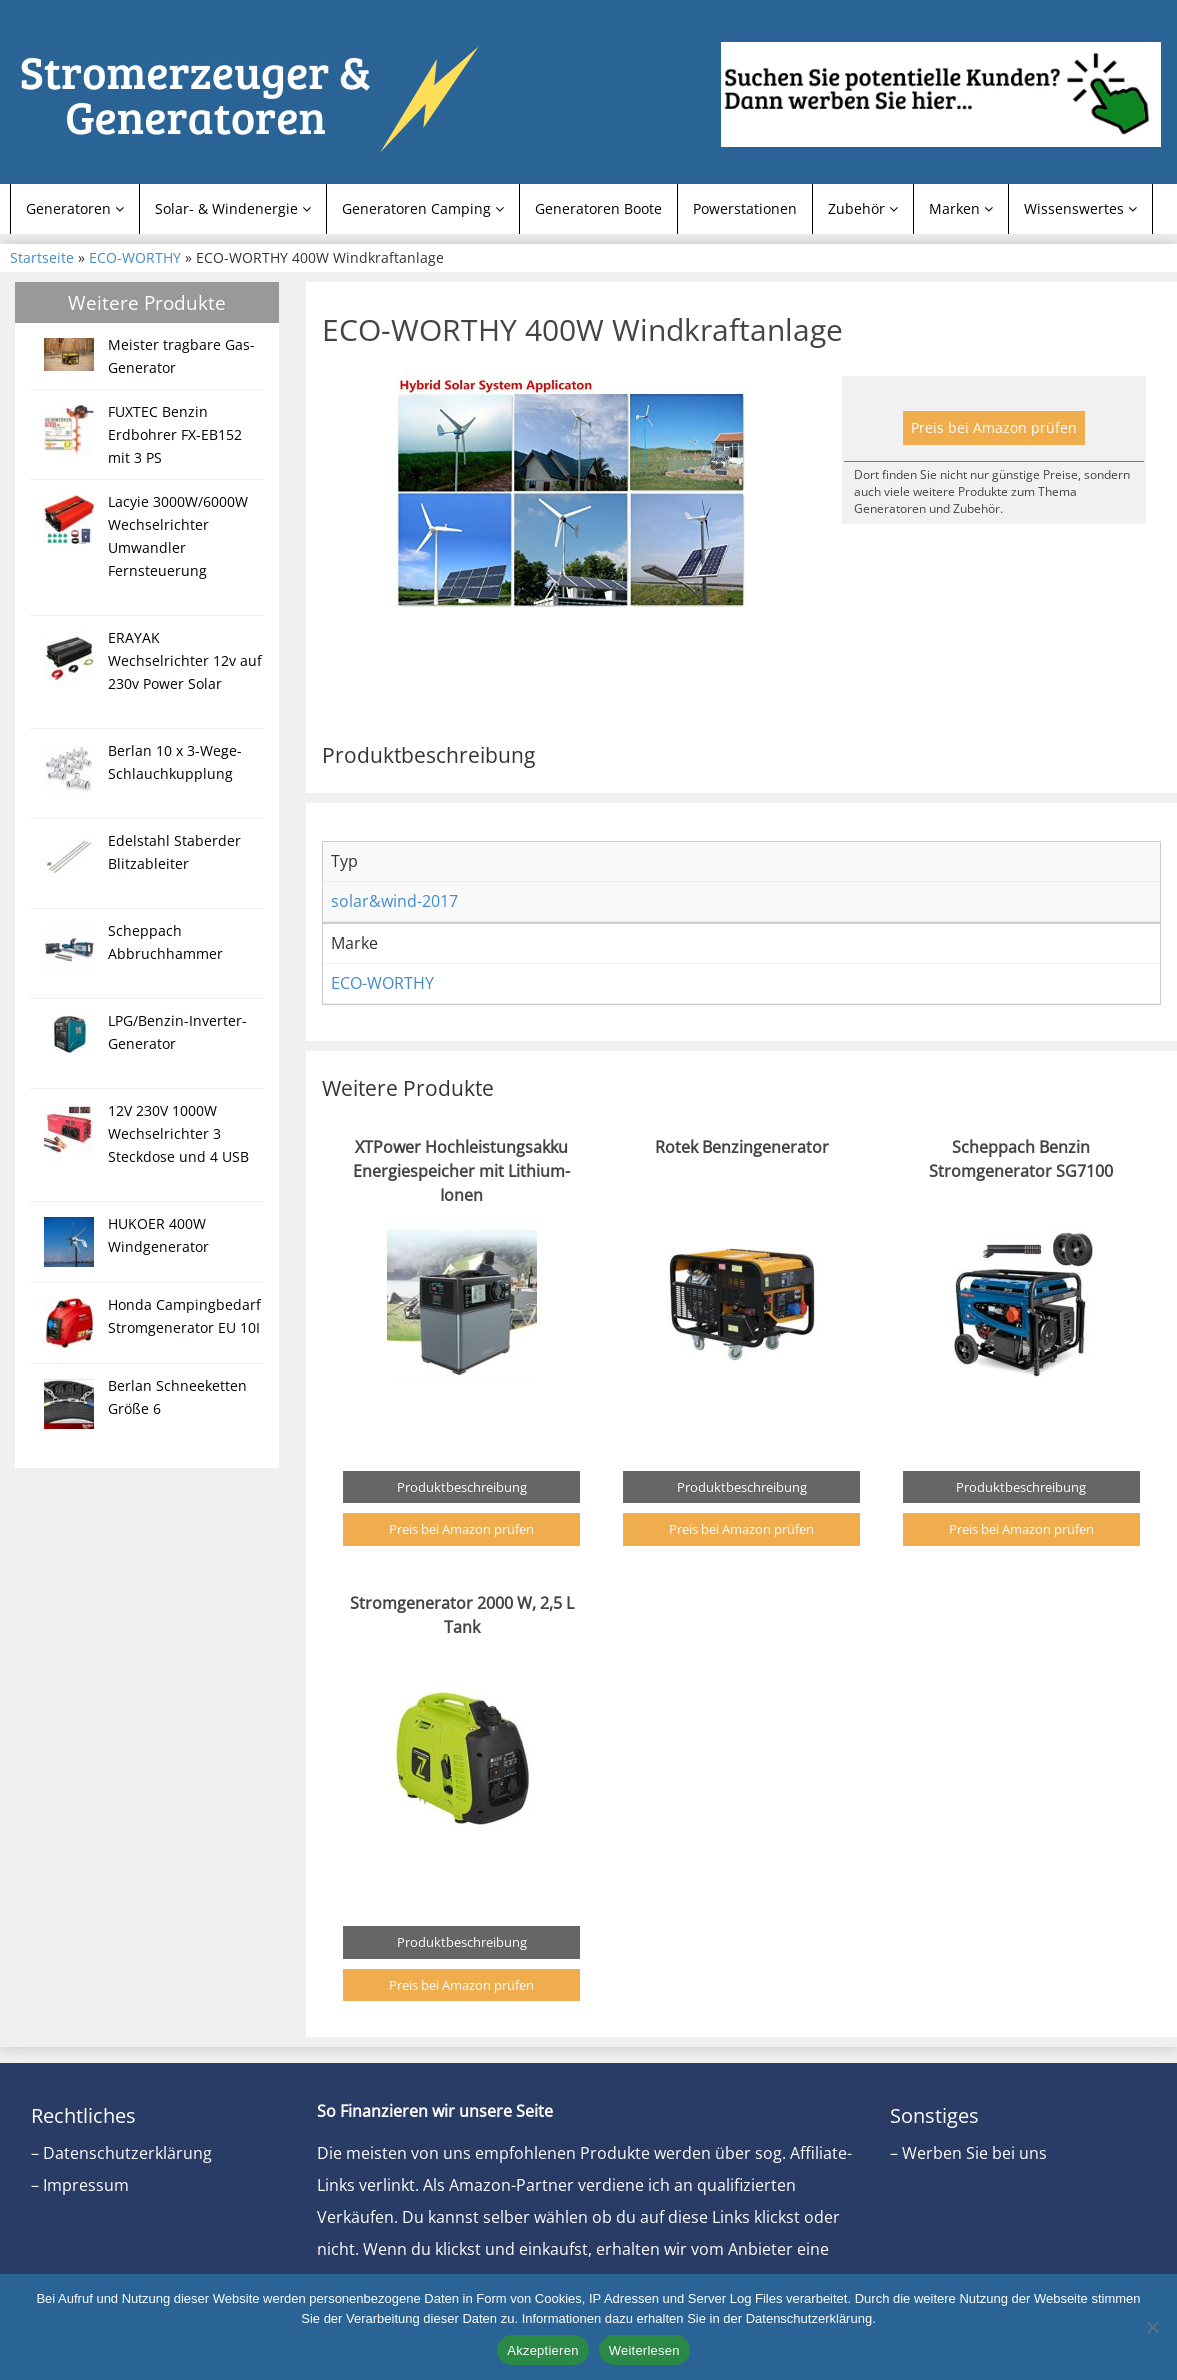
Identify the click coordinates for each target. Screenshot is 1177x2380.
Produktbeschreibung (462, 1487)
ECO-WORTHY (135, 257)
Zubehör (863, 208)
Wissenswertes (1080, 208)
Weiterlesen (644, 2350)
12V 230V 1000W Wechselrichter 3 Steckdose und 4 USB (178, 1133)
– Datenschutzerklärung (121, 2153)
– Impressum (80, 2185)
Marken (961, 208)
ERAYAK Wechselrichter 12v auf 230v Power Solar (185, 660)
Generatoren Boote (598, 208)
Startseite (42, 257)
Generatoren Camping (423, 208)
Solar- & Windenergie (233, 208)
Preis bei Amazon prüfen (994, 427)
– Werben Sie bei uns (968, 2153)
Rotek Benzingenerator (742, 1147)
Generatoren (75, 208)
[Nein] (1152, 2327)
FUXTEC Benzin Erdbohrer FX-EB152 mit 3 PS (175, 434)
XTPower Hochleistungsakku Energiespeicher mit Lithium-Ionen (461, 1171)
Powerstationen (745, 208)
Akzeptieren (542, 2350)
